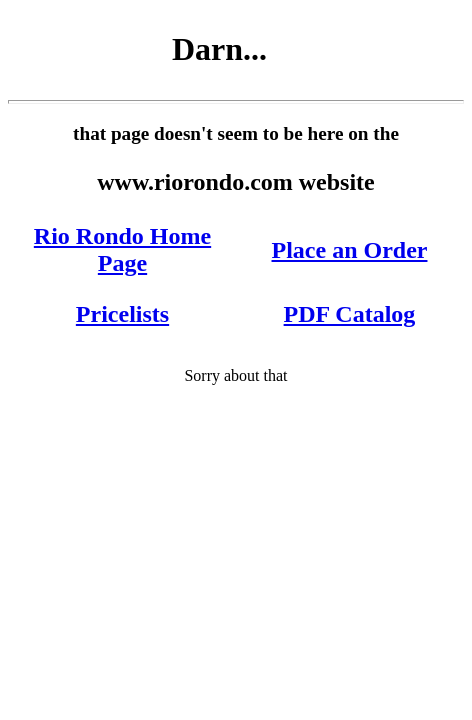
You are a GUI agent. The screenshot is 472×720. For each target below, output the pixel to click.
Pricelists (122, 314)
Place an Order (350, 250)
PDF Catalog (350, 314)
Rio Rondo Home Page (122, 249)
